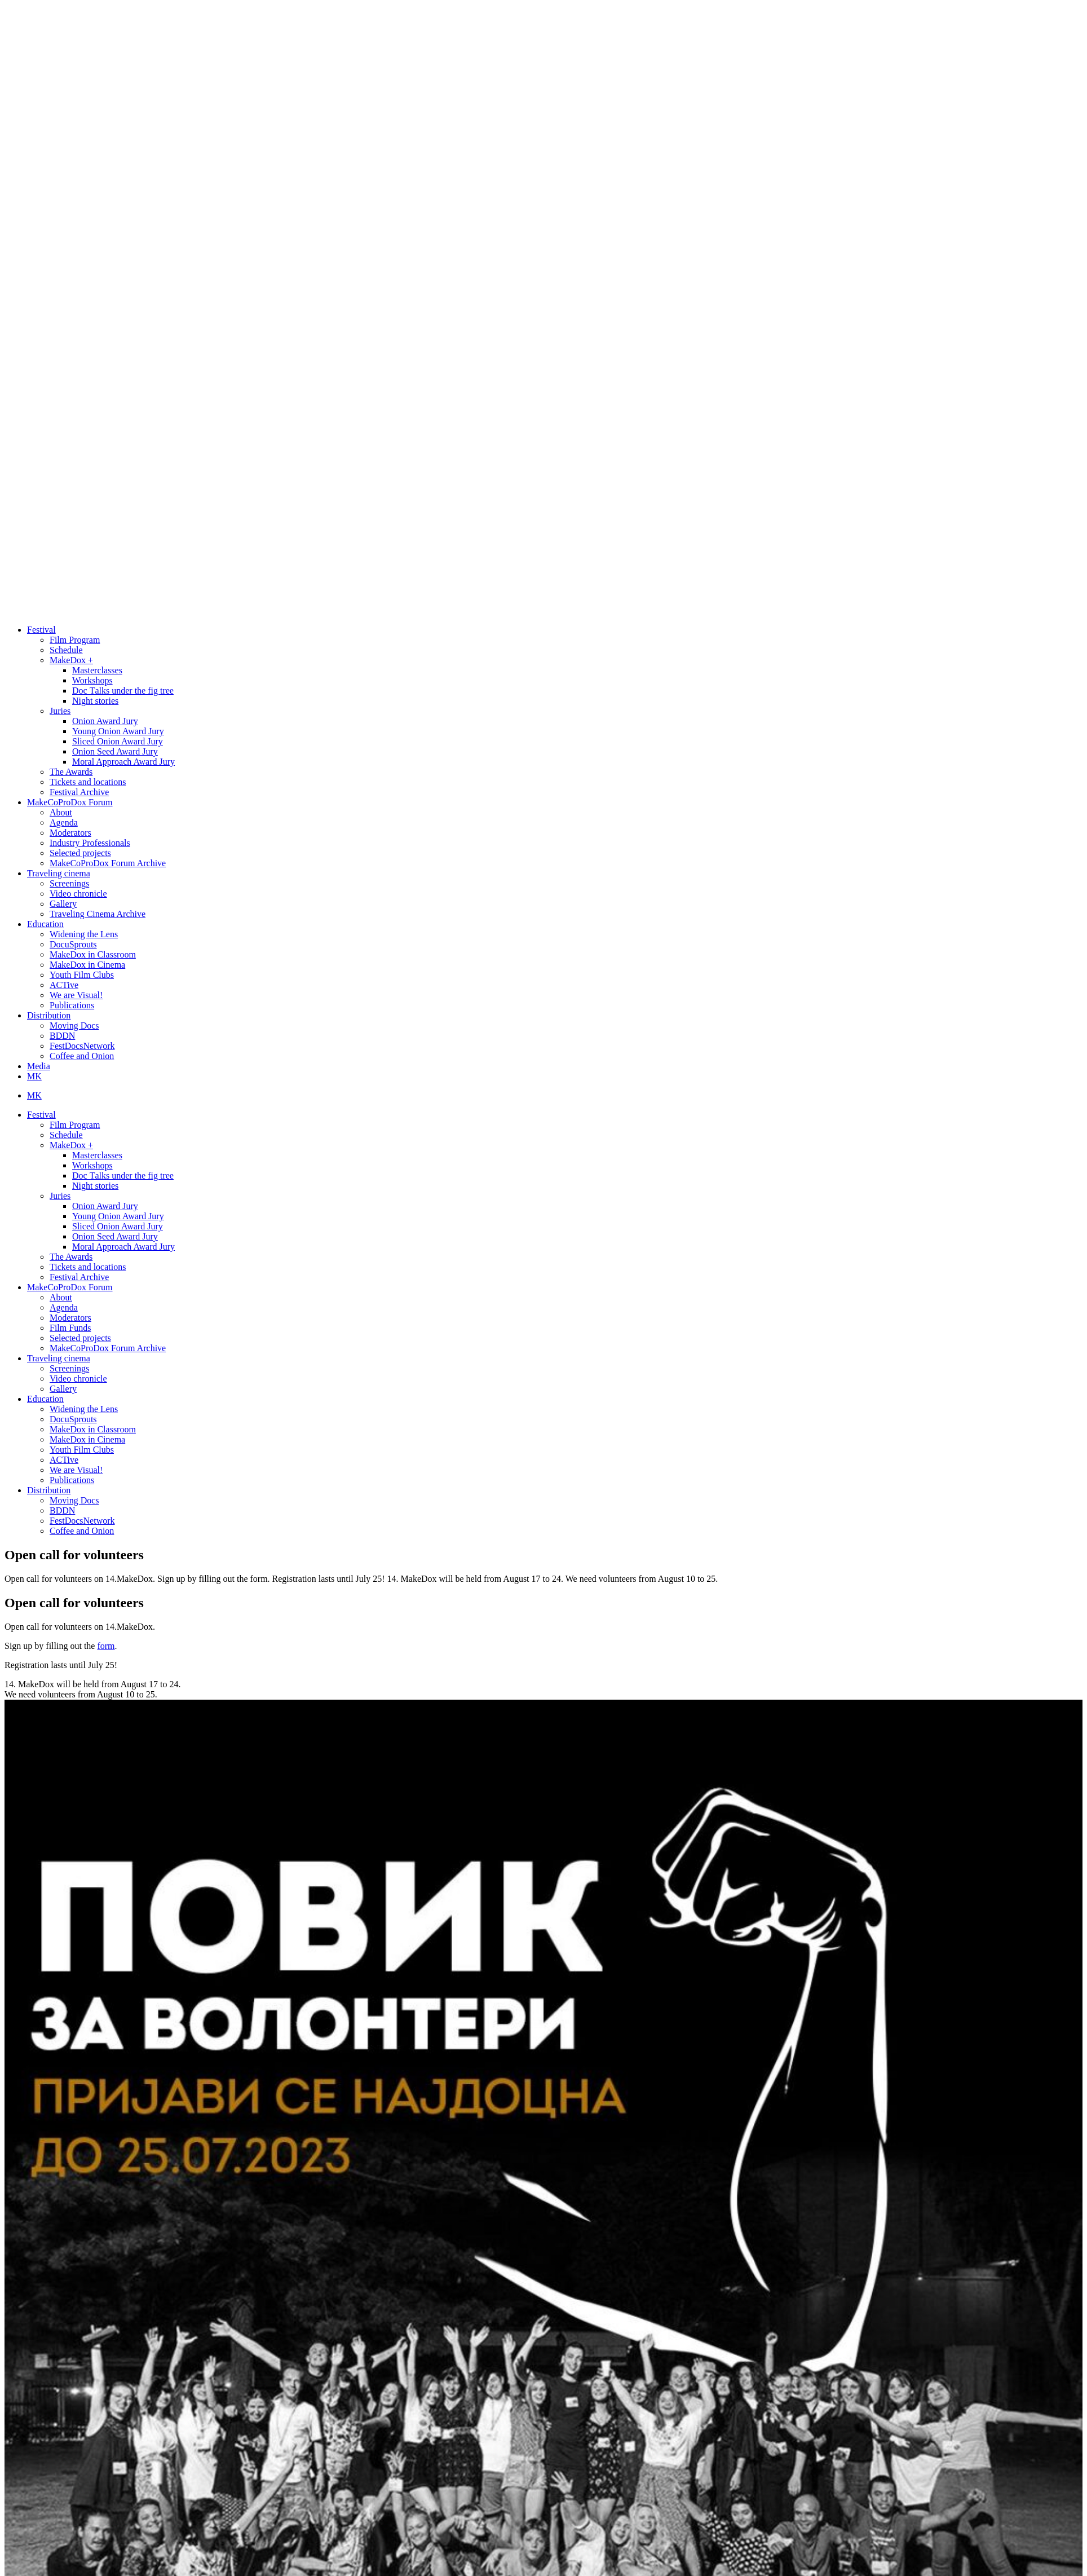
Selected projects (80, 853)
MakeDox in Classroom (93, 954)
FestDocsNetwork (82, 1046)
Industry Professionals (90, 843)
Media (38, 1066)
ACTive (64, 985)
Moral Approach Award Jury (123, 761)
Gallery (63, 903)
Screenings (69, 883)
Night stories (95, 700)
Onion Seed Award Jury (115, 751)
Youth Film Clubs (82, 975)
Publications (72, 1005)
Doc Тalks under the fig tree (123, 690)
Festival (41, 629)
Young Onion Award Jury (118, 731)
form (105, 1646)
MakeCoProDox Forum (70, 802)
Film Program (75, 640)
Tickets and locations (88, 782)
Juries (60, 711)
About (61, 812)
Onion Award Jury (105, 721)
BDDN (62, 1035)
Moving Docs (74, 1025)
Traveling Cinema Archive (97, 914)
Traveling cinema (58, 873)
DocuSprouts (73, 944)
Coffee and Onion (82, 1056)
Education (45, 924)
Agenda (64, 822)
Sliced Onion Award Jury (117, 741)
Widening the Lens (84, 934)
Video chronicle (78, 893)
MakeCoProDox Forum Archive (108, 863)
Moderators (70, 832)
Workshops (92, 680)
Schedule (66, 650)
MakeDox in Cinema (87, 964)
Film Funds (70, 1328)
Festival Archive (79, 792)
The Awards (71, 772)
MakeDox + (71, 660)
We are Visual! (76, 995)
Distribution (48, 1015)
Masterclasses (97, 670)
